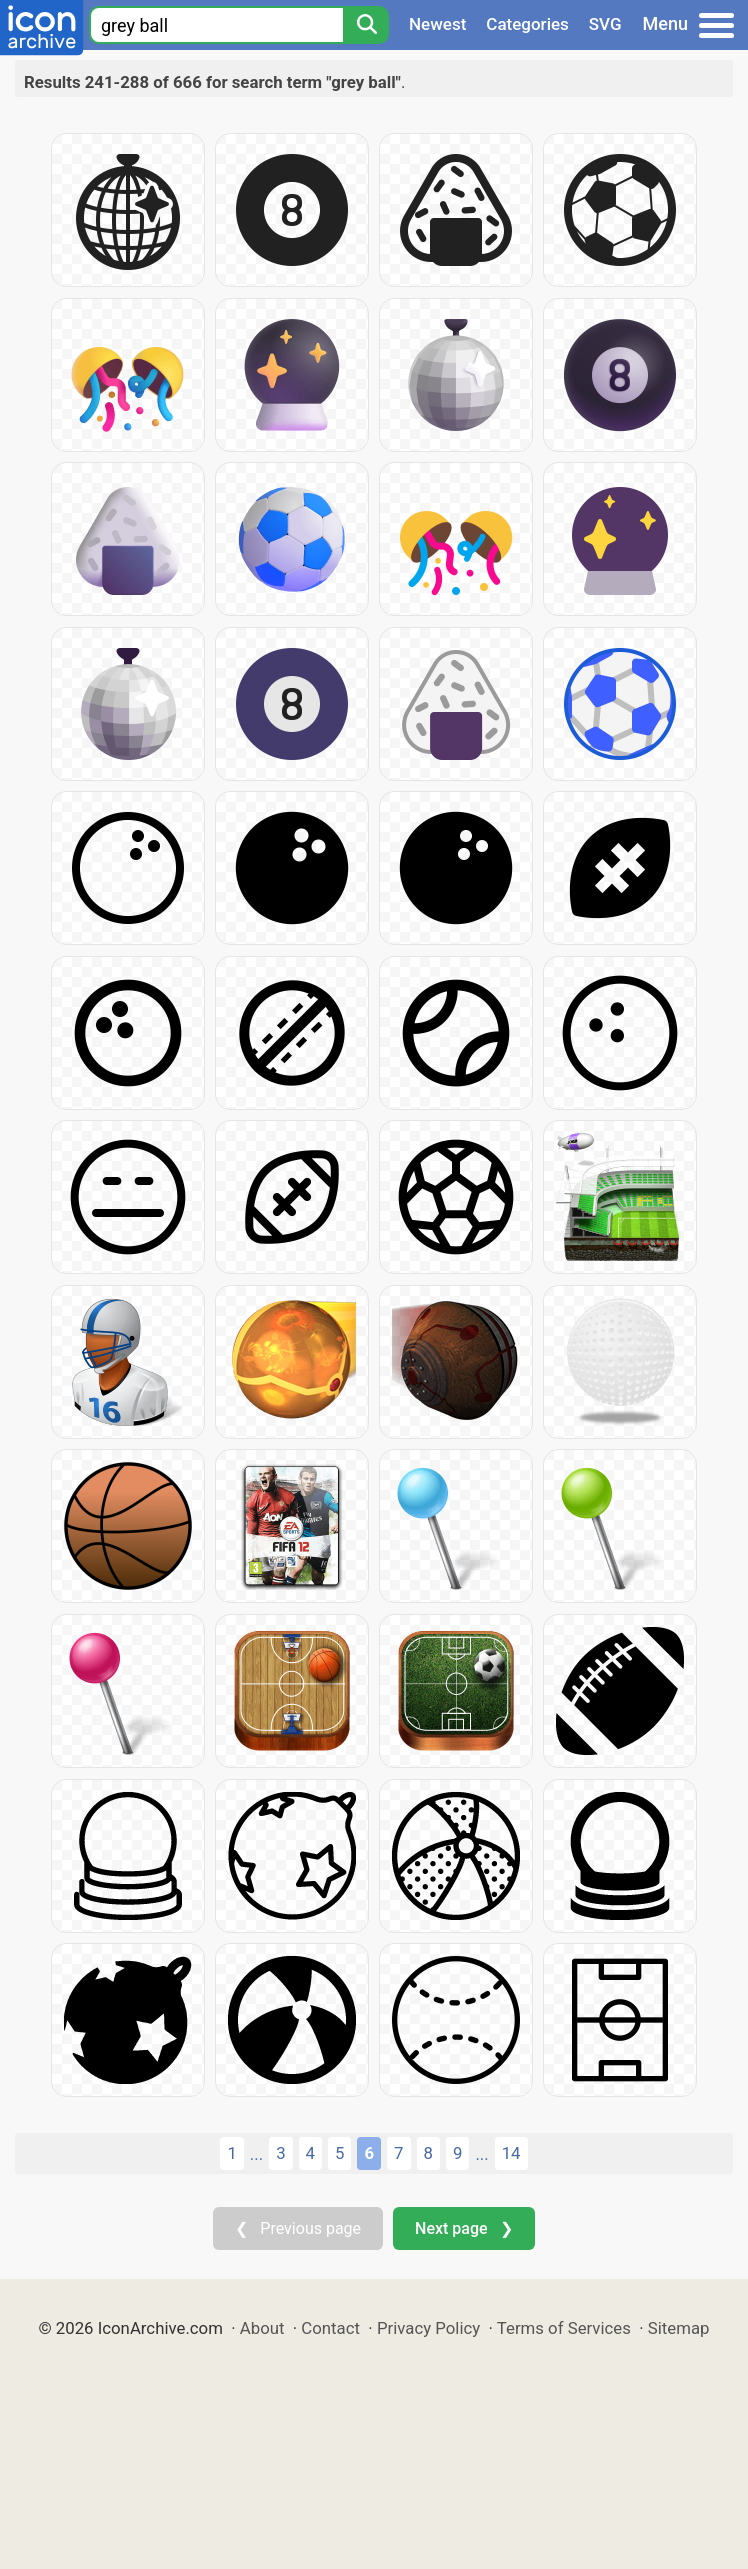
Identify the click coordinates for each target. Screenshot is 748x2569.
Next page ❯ (463, 2228)
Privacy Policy (428, 2328)
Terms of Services (564, 2328)
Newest (437, 24)
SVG (605, 24)
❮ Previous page (298, 2228)
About (262, 2328)
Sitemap (679, 2328)
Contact (330, 2328)
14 (511, 2153)
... (256, 2154)
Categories (527, 24)
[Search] (366, 25)
